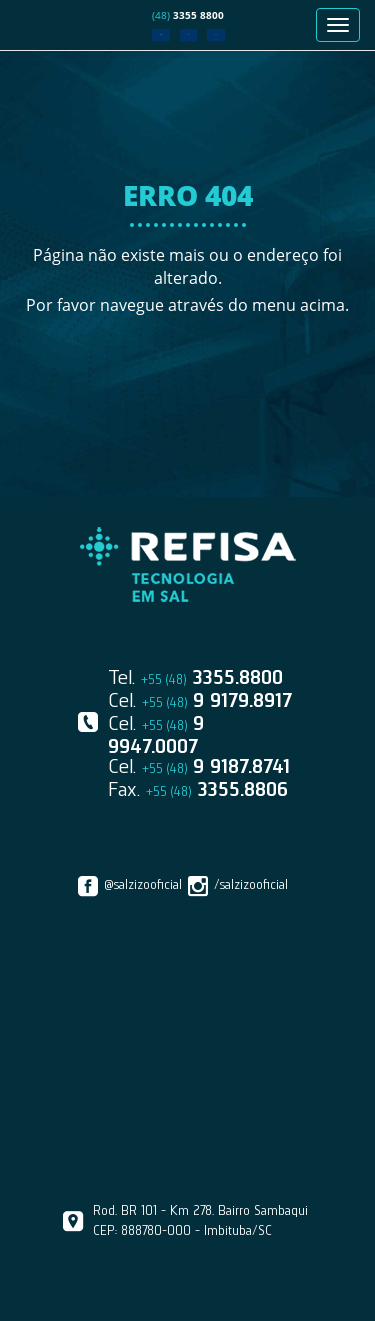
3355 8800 (188, 15)
